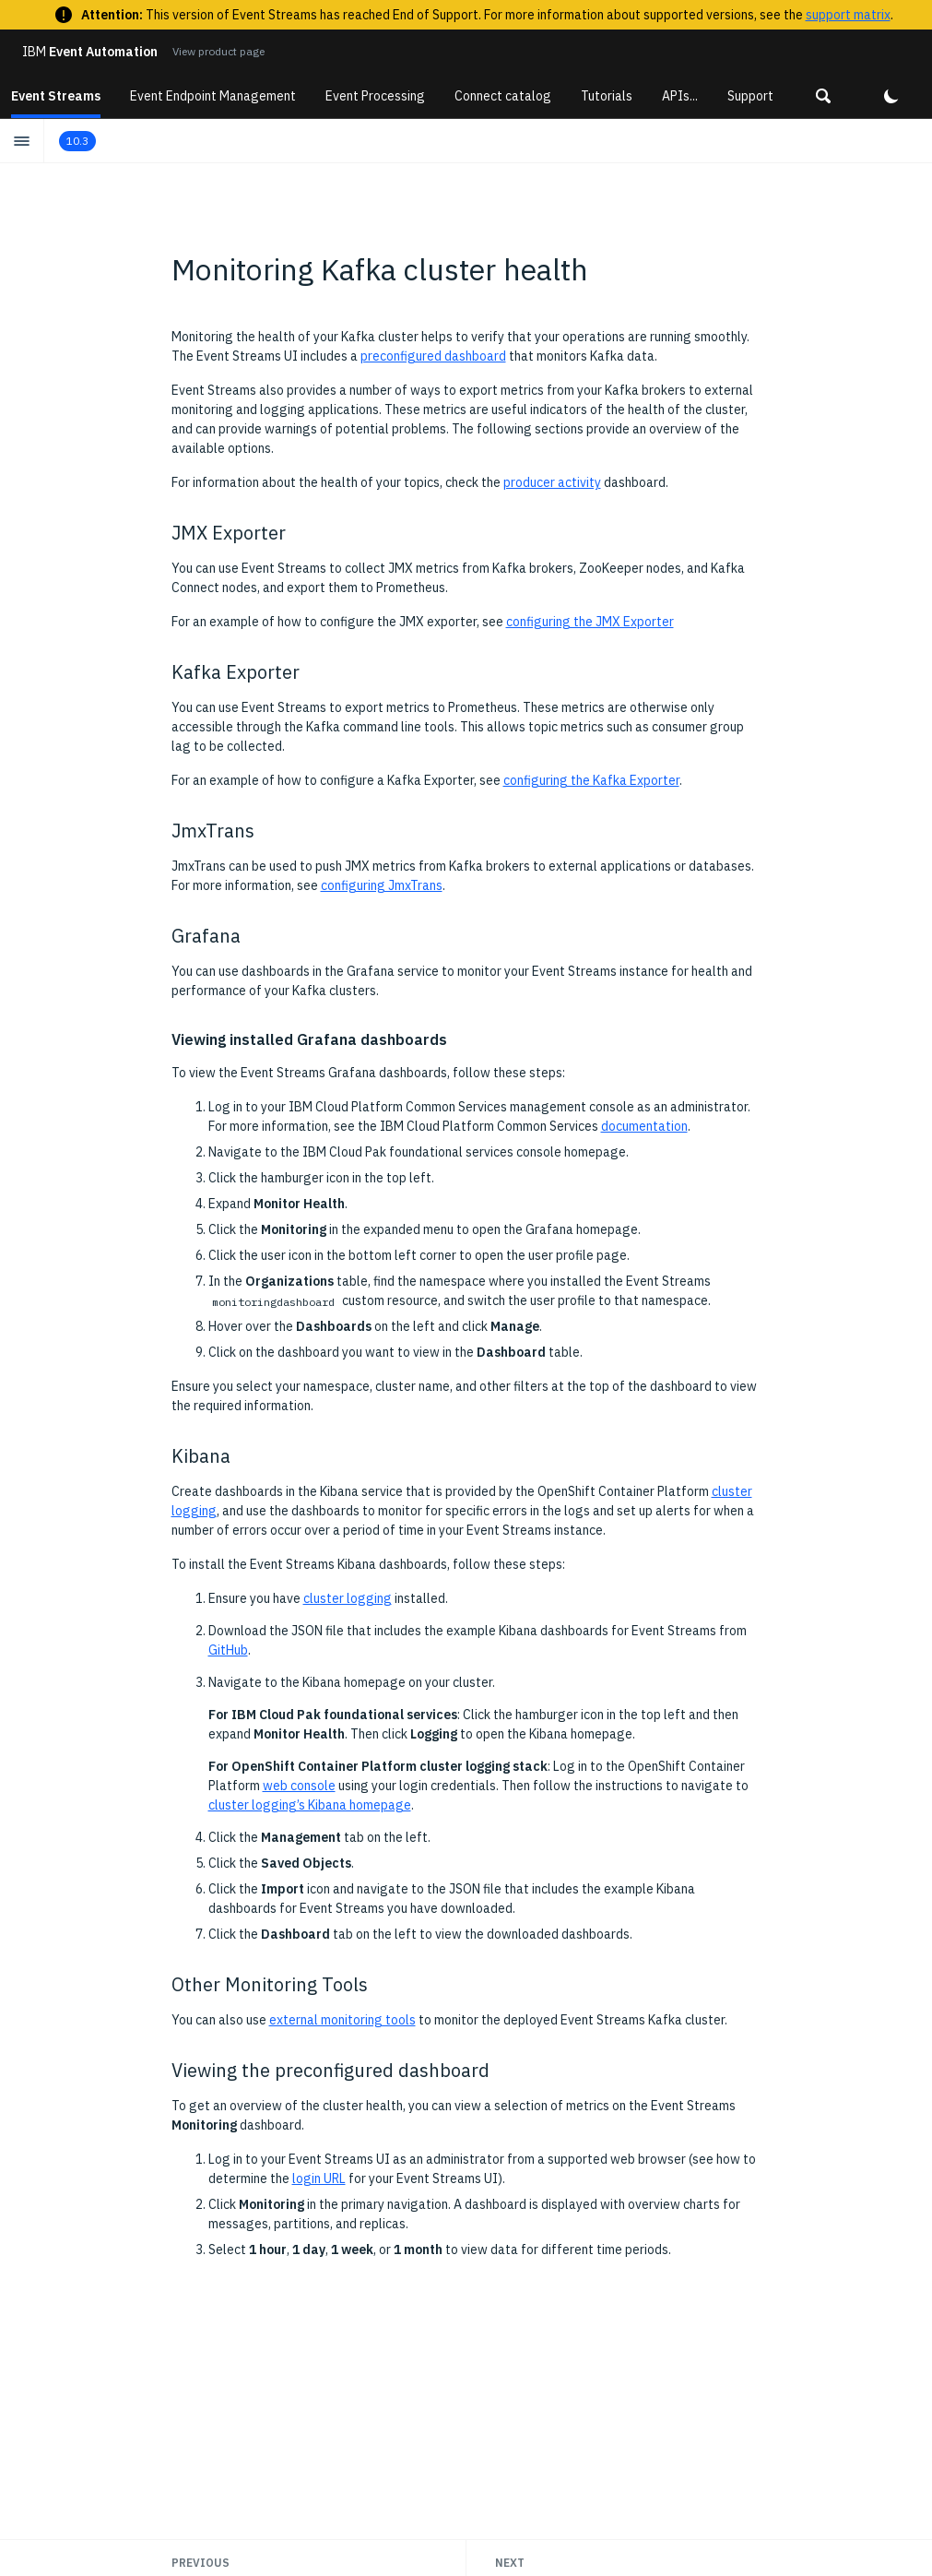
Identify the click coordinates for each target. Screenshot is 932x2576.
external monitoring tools (342, 2020)
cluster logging (347, 1598)
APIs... (680, 96)
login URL (319, 2178)
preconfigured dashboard (433, 356)
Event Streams (55, 96)
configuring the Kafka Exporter (591, 780)
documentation (644, 1126)
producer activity (552, 482)
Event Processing (375, 96)
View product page (218, 51)
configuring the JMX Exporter (590, 621)
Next (510, 2563)
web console (299, 1785)
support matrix (848, 14)
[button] (823, 96)
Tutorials (606, 96)
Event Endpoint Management (213, 96)
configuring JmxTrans (381, 885)
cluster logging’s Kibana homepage (309, 1805)
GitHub (228, 1650)
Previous (200, 2563)
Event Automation (90, 51)
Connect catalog (502, 96)
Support (750, 96)
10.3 (77, 141)
